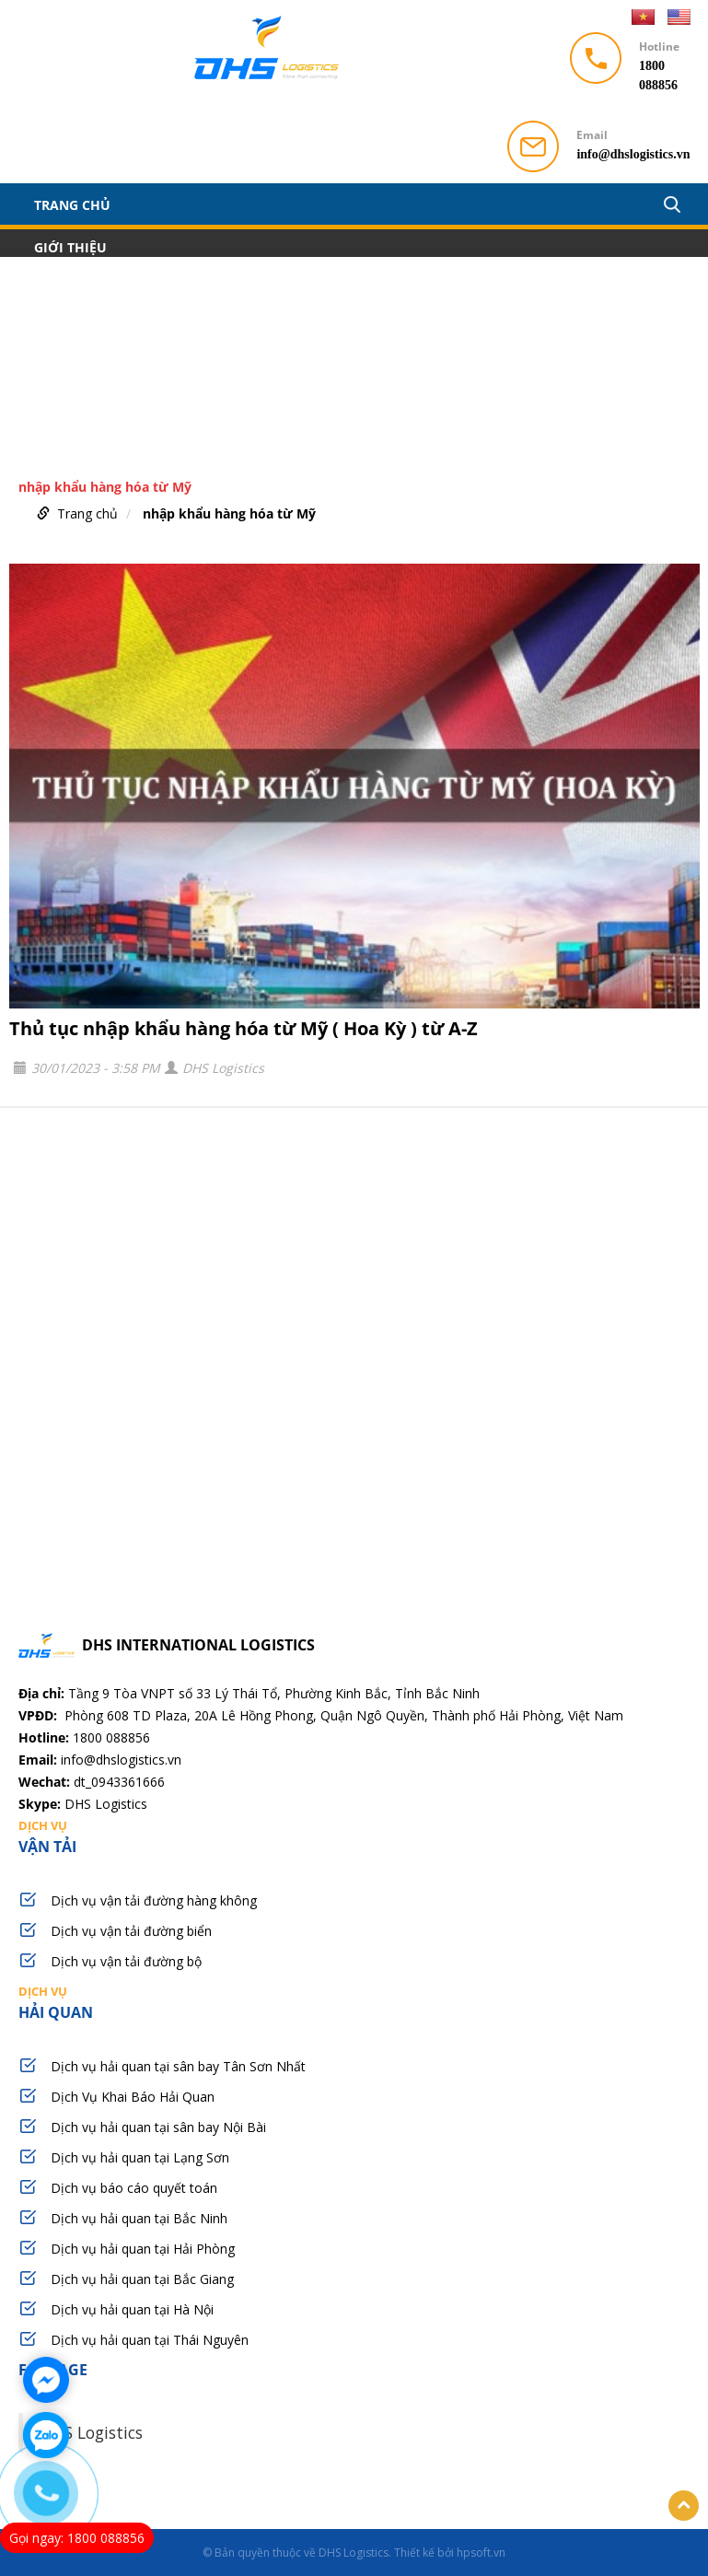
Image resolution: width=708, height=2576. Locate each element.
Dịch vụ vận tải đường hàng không (154, 1900)
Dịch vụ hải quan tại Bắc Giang (142, 2279)
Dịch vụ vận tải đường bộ (126, 1961)
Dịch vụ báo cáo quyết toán (134, 2188)
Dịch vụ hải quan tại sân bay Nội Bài (158, 2127)
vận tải (354, 1836)
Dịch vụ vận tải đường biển (131, 1931)
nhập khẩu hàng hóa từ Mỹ (229, 513)
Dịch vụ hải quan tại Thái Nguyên (150, 2340)
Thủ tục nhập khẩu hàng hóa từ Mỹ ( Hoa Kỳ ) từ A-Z (243, 1028)
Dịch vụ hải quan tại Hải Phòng (143, 2248)
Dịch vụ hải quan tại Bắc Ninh (139, 2218)
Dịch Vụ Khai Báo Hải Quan (133, 2096)
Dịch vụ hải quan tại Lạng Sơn (140, 2157)
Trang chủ (72, 204)
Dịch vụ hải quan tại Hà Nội (132, 2309)
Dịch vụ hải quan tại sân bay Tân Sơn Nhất (178, 2066)
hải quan (354, 2001)
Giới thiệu (70, 246)
